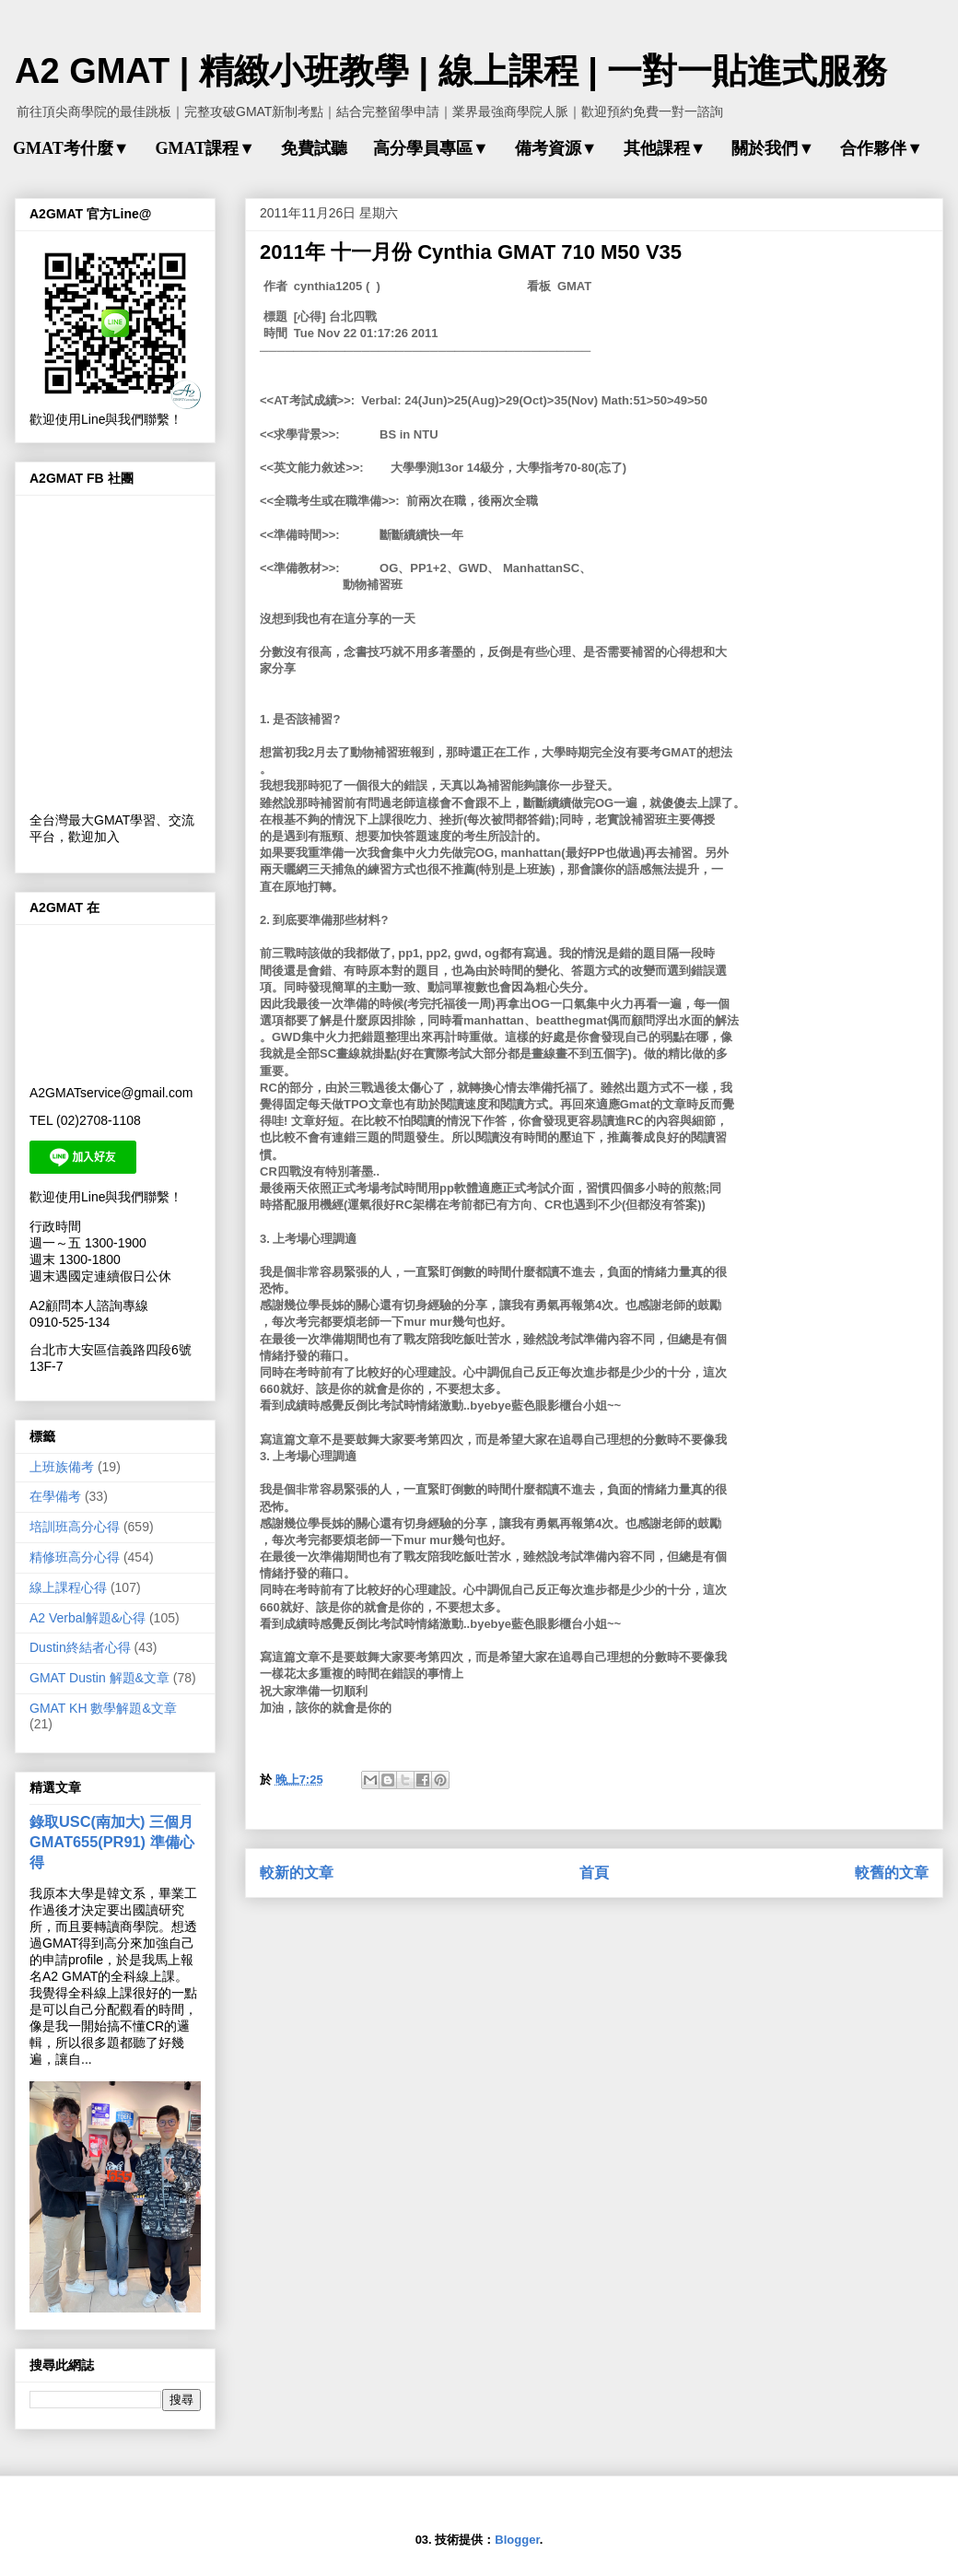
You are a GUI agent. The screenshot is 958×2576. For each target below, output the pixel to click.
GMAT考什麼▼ (71, 148)
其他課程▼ (665, 148)
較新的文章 (296, 1872)
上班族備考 (61, 1466)
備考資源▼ (556, 148)
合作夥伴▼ (881, 148)
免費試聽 (314, 148)
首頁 (594, 1872)
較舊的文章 (892, 1872)
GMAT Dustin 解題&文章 (99, 1677)
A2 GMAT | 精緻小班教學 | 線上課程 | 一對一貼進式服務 (451, 71)
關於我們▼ (772, 148)
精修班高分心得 (74, 1557)
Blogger (517, 2540)
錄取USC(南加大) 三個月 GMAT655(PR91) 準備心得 (111, 1841)
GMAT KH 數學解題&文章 (103, 1708)
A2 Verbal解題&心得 (87, 1617)
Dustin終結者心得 (80, 1647)
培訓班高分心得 (74, 1526)
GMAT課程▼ (204, 148)
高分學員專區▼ (431, 148)
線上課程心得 (68, 1587)
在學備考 (55, 1496)
